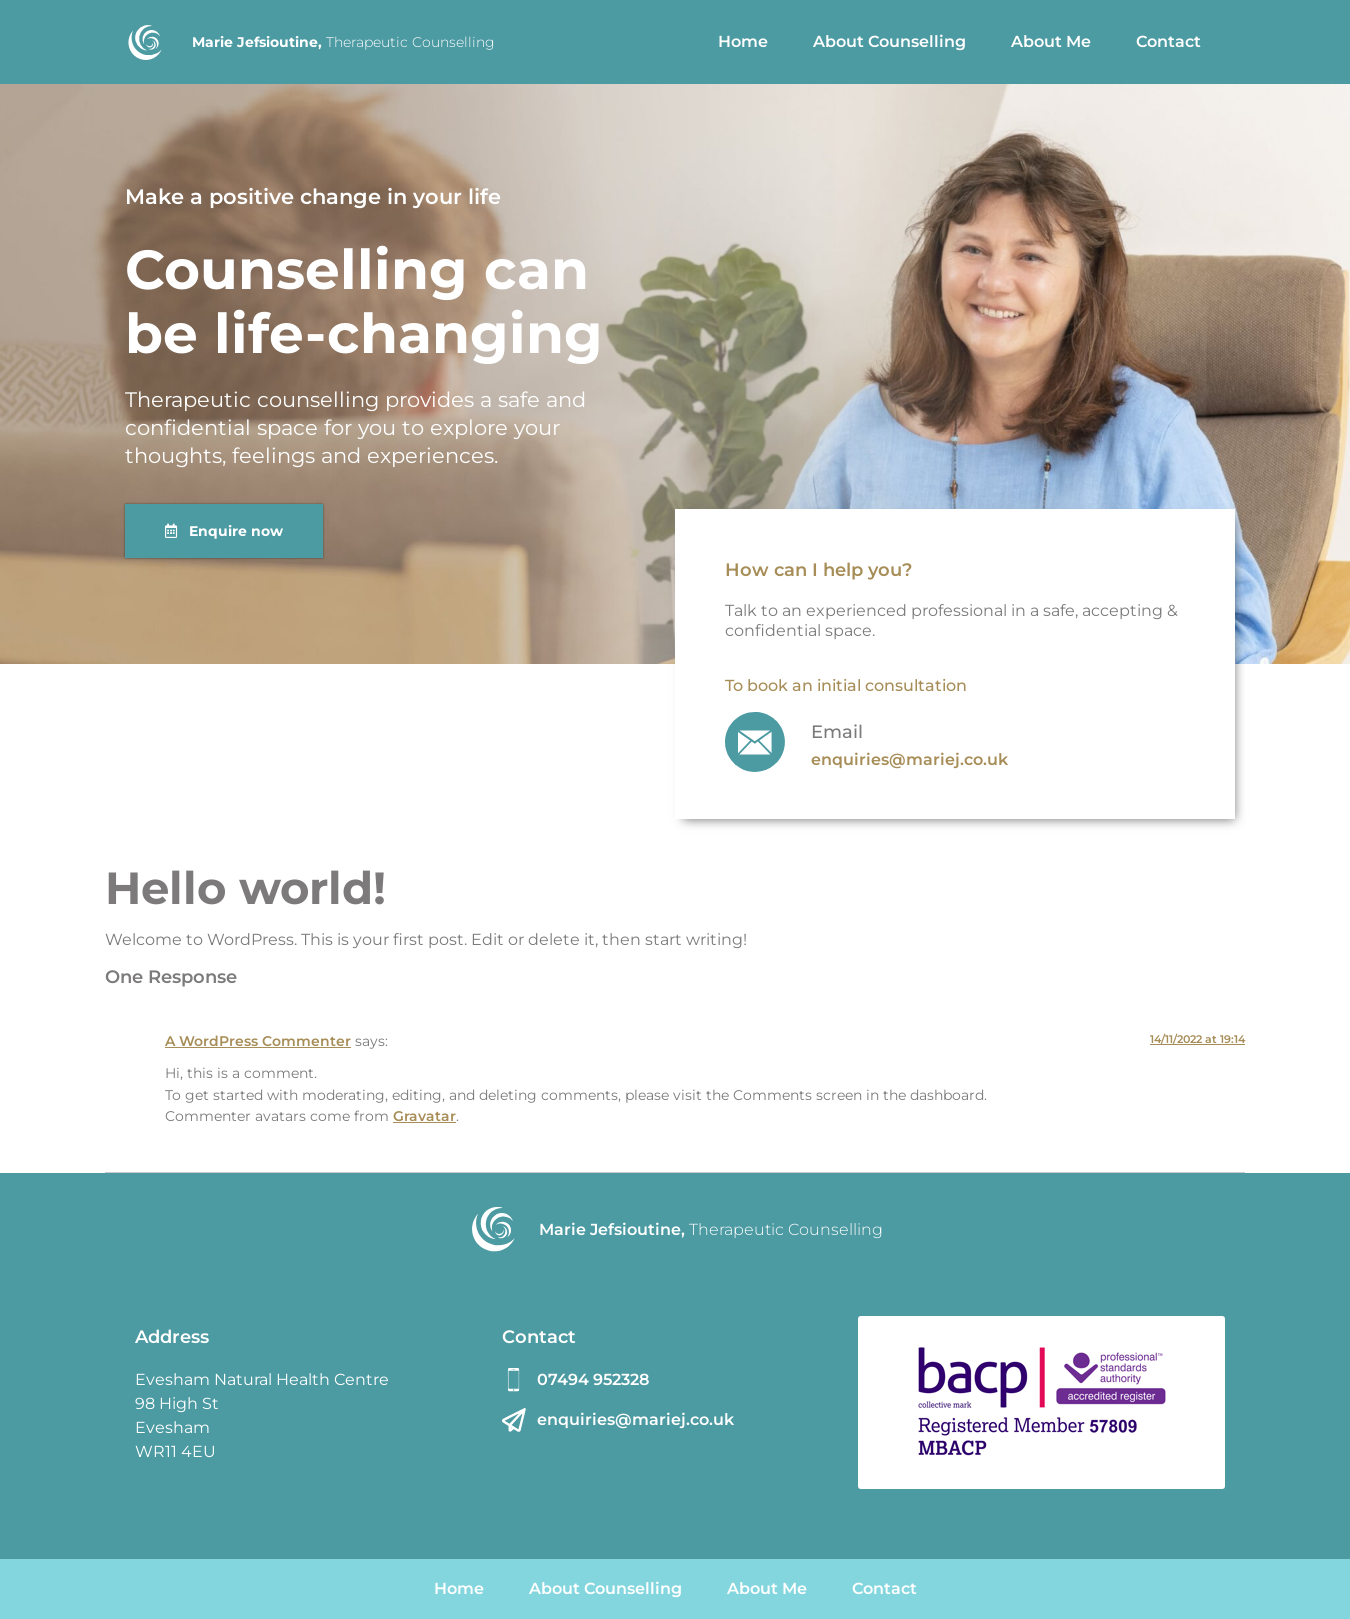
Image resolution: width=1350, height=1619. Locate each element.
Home (743, 41)
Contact (1168, 41)
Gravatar (424, 1116)
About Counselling (889, 41)
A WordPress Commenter (258, 1041)
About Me (1051, 41)
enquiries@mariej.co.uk (909, 759)
